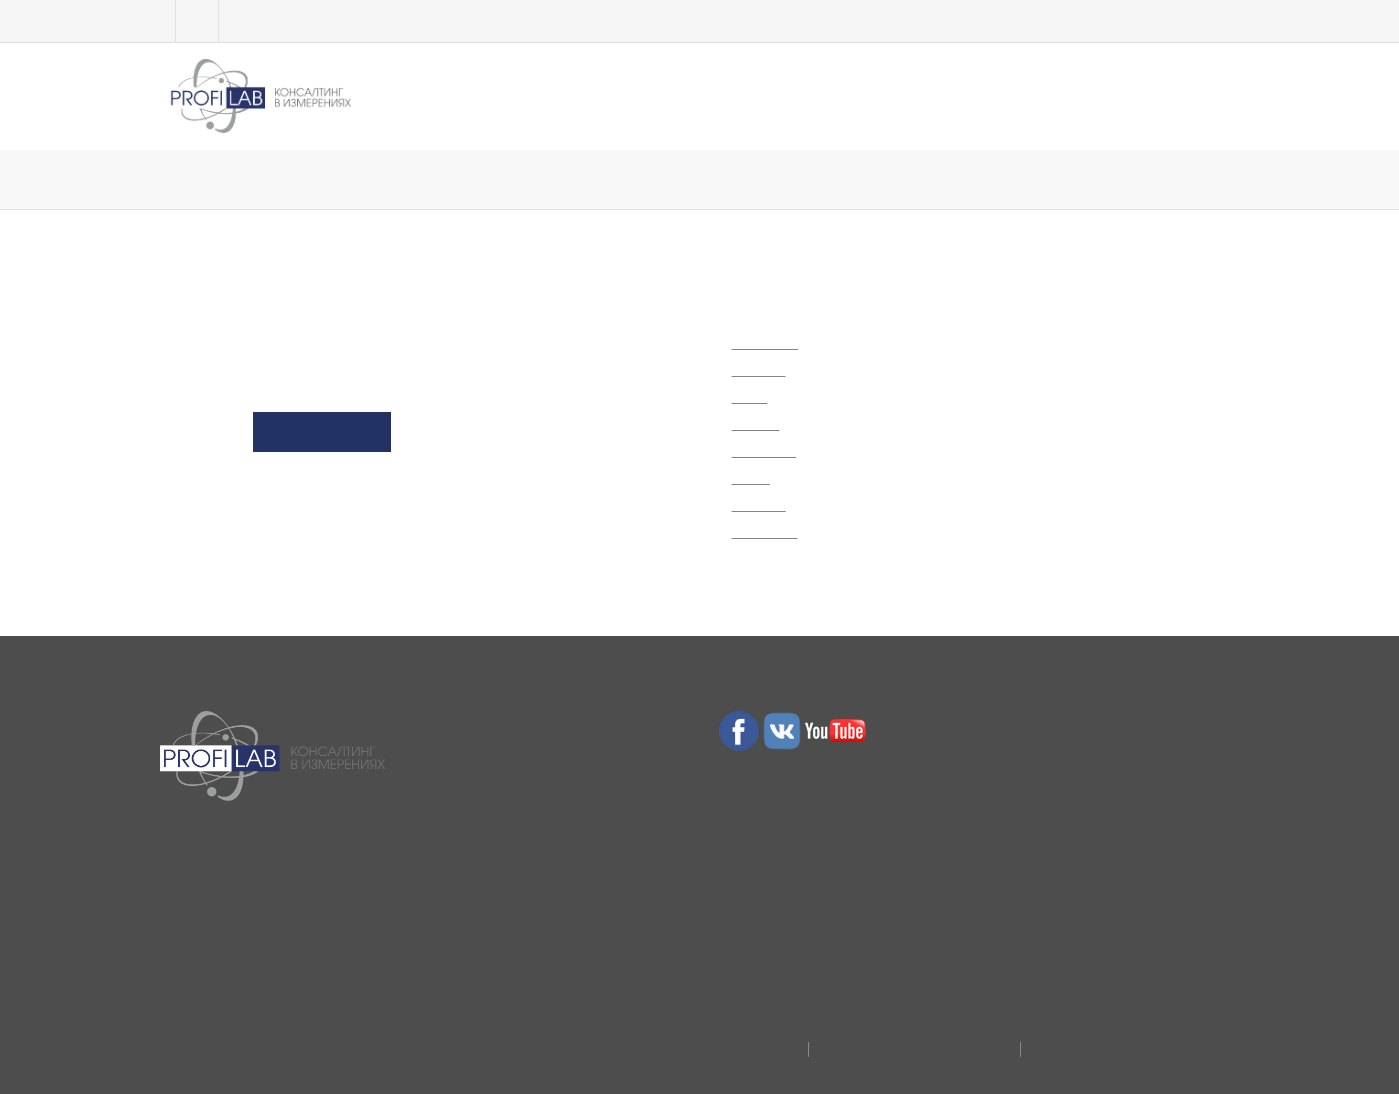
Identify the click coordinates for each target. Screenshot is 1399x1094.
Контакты (1177, 89)
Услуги (737, 89)
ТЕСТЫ (554, 89)
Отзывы (1059, 89)
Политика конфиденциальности (673, 1041)
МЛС (644, 89)
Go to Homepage (321, 439)
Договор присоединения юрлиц (898, 1041)
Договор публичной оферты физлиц (1133, 1041)
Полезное (852, 89)
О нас (959, 89)
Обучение (444, 89)
